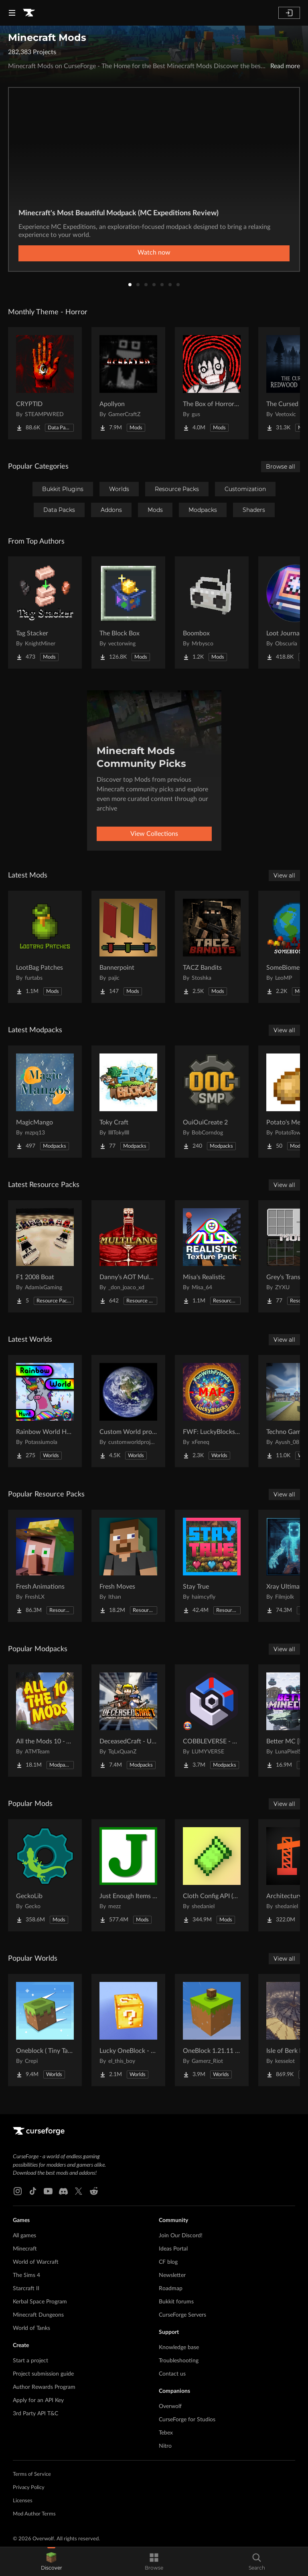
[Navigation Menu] (12, 13)
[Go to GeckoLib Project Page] (45, 1875)
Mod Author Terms (34, 2514)
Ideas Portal (173, 2249)
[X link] (78, 2191)
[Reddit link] (94, 2191)
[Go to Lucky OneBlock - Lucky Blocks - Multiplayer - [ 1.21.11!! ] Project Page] (128, 2030)
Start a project (30, 2361)
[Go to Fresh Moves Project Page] (128, 1566)
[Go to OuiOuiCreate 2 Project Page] (212, 1101)
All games (24, 2235)
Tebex (166, 2433)
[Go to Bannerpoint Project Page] (128, 947)
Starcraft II (26, 2288)
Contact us (172, 2374)
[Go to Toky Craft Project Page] (128, 1101)
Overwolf (170, 2406)
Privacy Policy (29, 2487)
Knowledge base (179, 2347)
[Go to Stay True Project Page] (212, 1566)
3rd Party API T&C (35, 2413)
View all (284, 875)
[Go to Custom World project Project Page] (128, 1411)
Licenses (22, 2500)
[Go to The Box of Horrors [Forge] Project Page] (212, 383)
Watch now (154, 252)
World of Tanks (31, 2328)
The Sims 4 (26, 2275)
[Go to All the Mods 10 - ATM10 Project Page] (45, 1720)
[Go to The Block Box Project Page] (128, 612)
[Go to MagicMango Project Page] (45, 1101)
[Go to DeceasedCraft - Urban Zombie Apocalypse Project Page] (128, 1720)
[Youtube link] (48, 2191)
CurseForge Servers (182, 2315)
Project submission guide (43, 2374)
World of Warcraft (36, 2262)
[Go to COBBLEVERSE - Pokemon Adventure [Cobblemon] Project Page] (212, 1720)
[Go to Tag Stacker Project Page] (45, 612)
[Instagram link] (17, 2191)
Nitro (165, 2446)
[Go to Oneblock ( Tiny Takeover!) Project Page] (45, 2030)
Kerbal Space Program (40, 2302)
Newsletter (172, 2275)
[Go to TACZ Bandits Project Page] (212, 947)
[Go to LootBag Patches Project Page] (45, 947)
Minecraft (25, 2249)
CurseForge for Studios (187, 2419)
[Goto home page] (28, 12)
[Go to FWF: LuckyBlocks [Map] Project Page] (212, 1411)
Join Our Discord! (181, 2235)
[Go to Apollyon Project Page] (128, 383)
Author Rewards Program (44, 2387)
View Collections (154, 834)
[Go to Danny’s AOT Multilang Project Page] (128, 1256)
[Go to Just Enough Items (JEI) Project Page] (128, 1875)
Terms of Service (32, 2474)
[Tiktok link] (33, 2191)
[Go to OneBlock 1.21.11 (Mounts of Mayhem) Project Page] (212, 2030)
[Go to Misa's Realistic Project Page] (212, 1256)
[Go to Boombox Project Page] (212, 612)
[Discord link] (63, 2191)
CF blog (168, 2262)
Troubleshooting (179, 2361)
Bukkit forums (176, 2302)
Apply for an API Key (38, 2400)
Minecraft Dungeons (38, 2315)
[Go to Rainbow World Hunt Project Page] (45, 1411)
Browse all (280, 466)
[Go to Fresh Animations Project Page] (45, 1566)
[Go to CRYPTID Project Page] (45, 383)
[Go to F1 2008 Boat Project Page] (45, 1256)
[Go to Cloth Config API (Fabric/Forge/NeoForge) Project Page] (212, 1875)
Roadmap (170, 2288)
